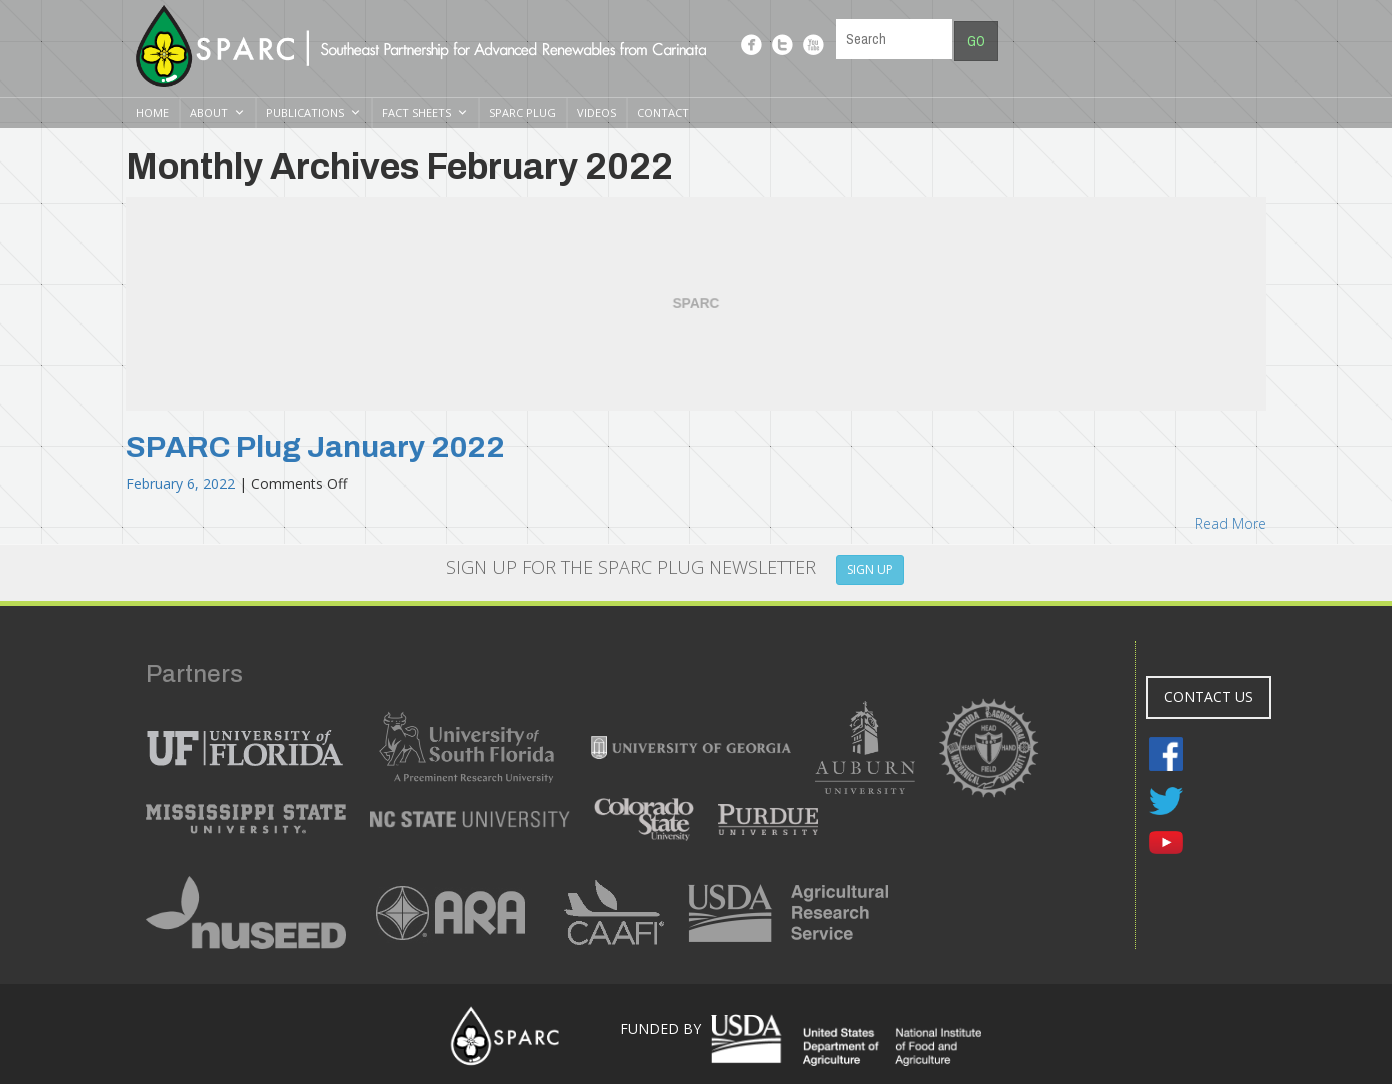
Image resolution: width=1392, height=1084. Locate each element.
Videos (596, 112)
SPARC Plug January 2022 (315, 447)
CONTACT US (1208, 696)
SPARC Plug (522, 112)
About (209, 112)
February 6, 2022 (182, 483)
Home (152, 112)
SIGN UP (870, 569)
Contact (663, 112)
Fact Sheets (416, 112)
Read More (1230, 523)
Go (976, 41)
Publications (305, 112)
